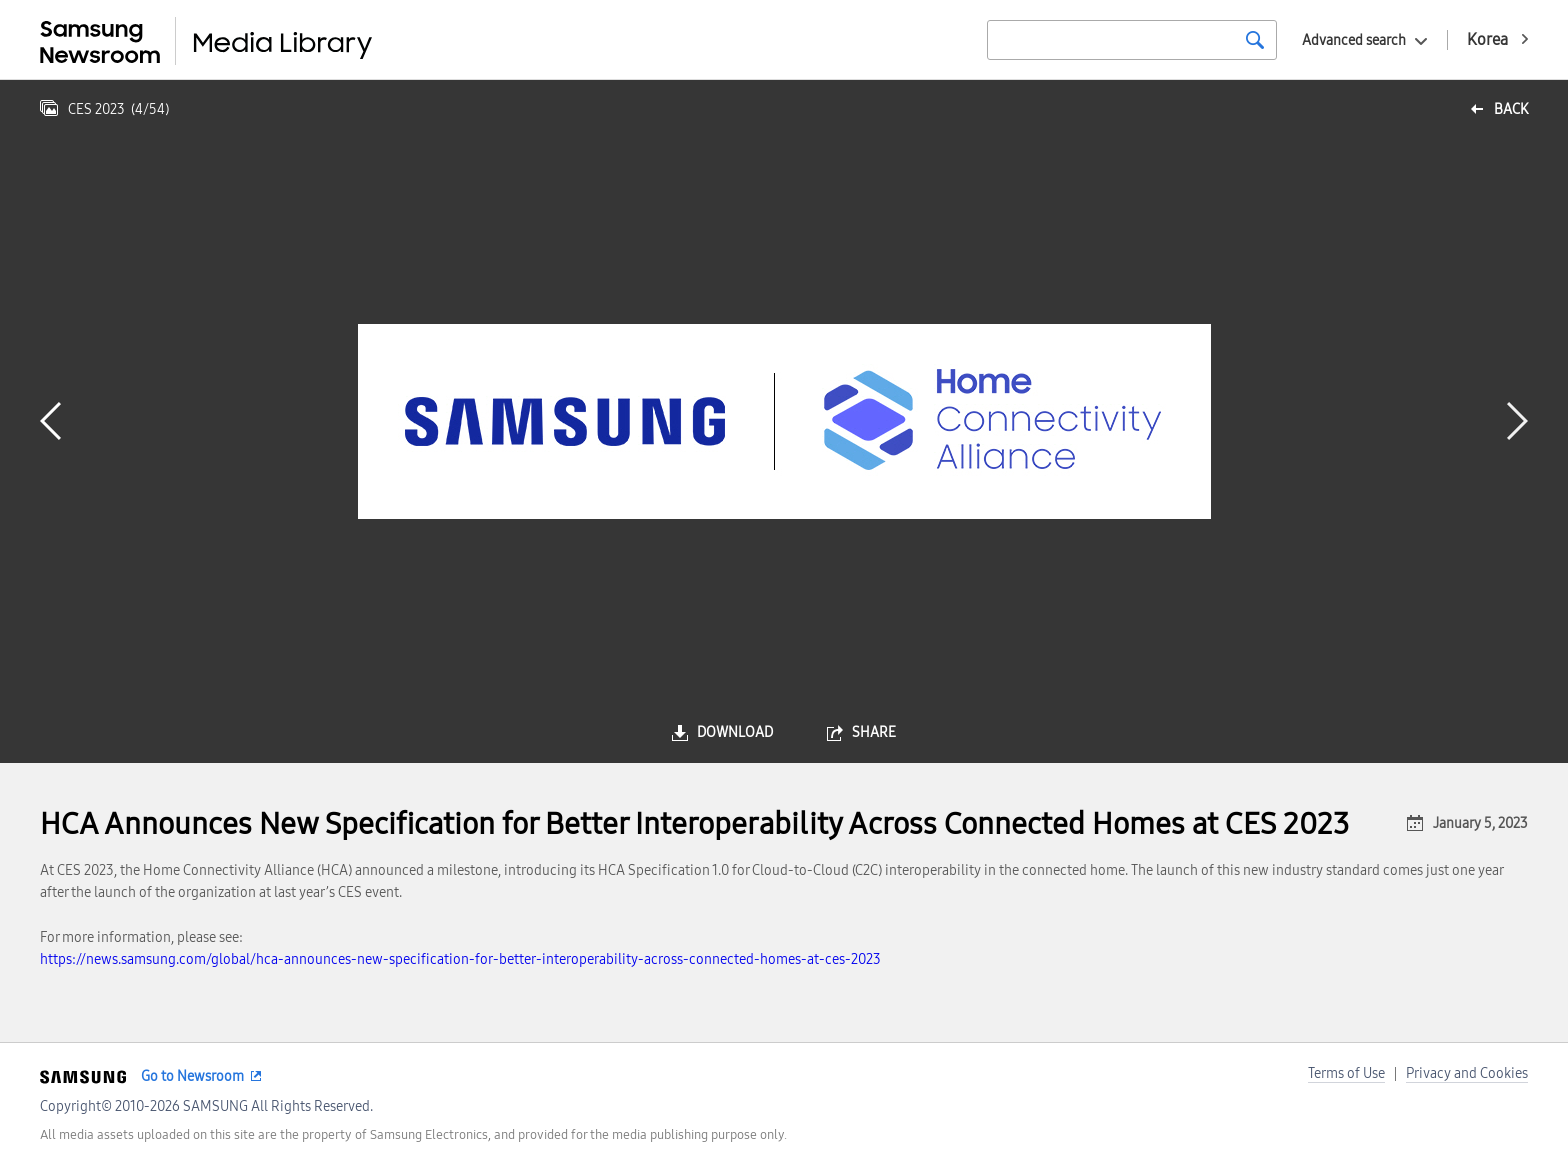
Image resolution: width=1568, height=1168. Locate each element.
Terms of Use (1346, 1073)
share (874, 732)
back (1511, 109)
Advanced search (1354, 40)
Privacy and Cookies (1467, 1073)
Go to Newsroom (192, 1076)
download (735, 732)
